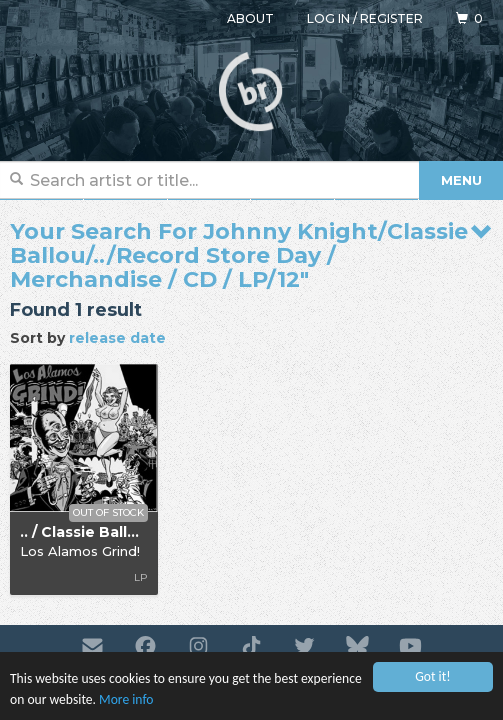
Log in (328, 18)
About (250, 18)
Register (391, 18)
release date (117, 338)
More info (126, 700)
